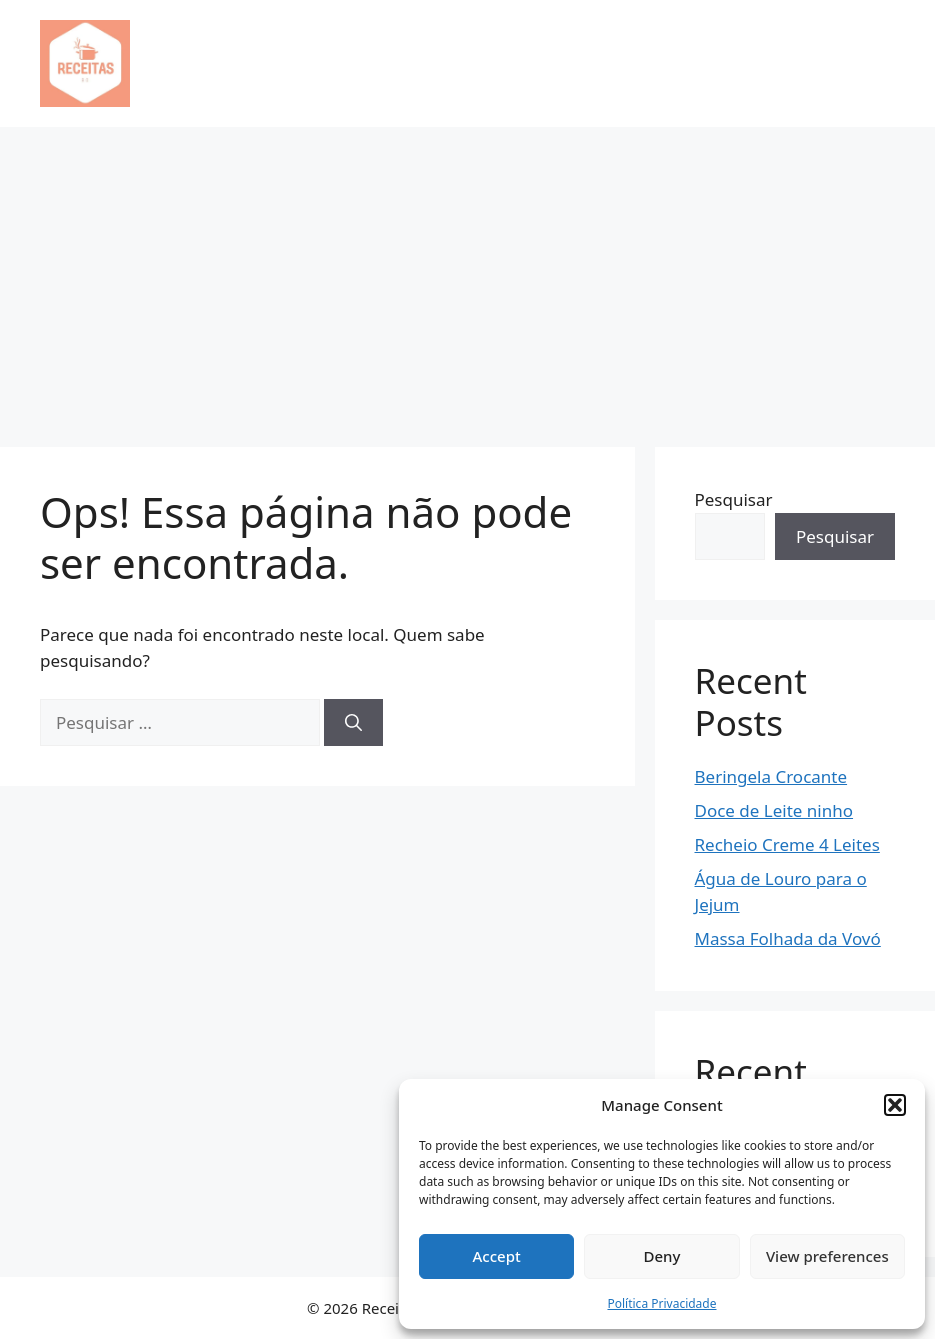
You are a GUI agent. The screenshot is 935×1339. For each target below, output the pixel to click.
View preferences (827, 1256)
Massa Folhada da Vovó (788, 938)
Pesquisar (734, 499)
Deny (662, 1256)
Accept (497, 1256)
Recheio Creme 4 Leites (787, 844)
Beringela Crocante (771, 776)
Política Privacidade (661, 1303)
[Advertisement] (467, 277)
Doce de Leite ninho (774, 810)
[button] (895, 1105)
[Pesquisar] (353, 723)
